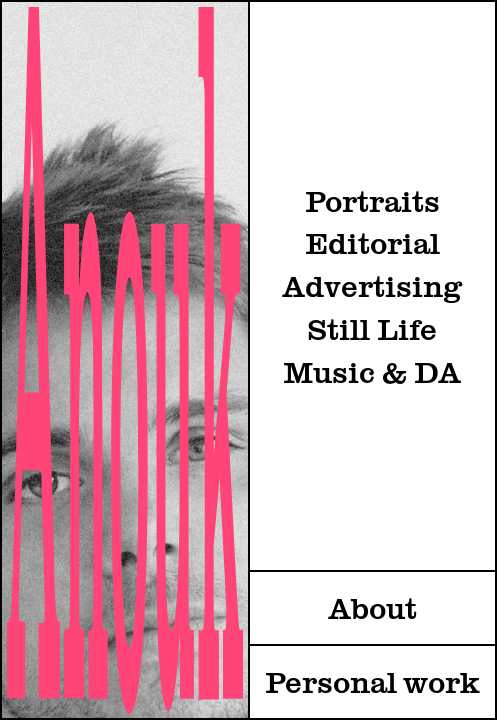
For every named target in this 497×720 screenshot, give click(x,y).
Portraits (372, 203)
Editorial (372, 245)
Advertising (372, 288)
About (372, 610)
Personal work (372, 684)
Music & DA (372, 374)
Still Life (372, 331)
